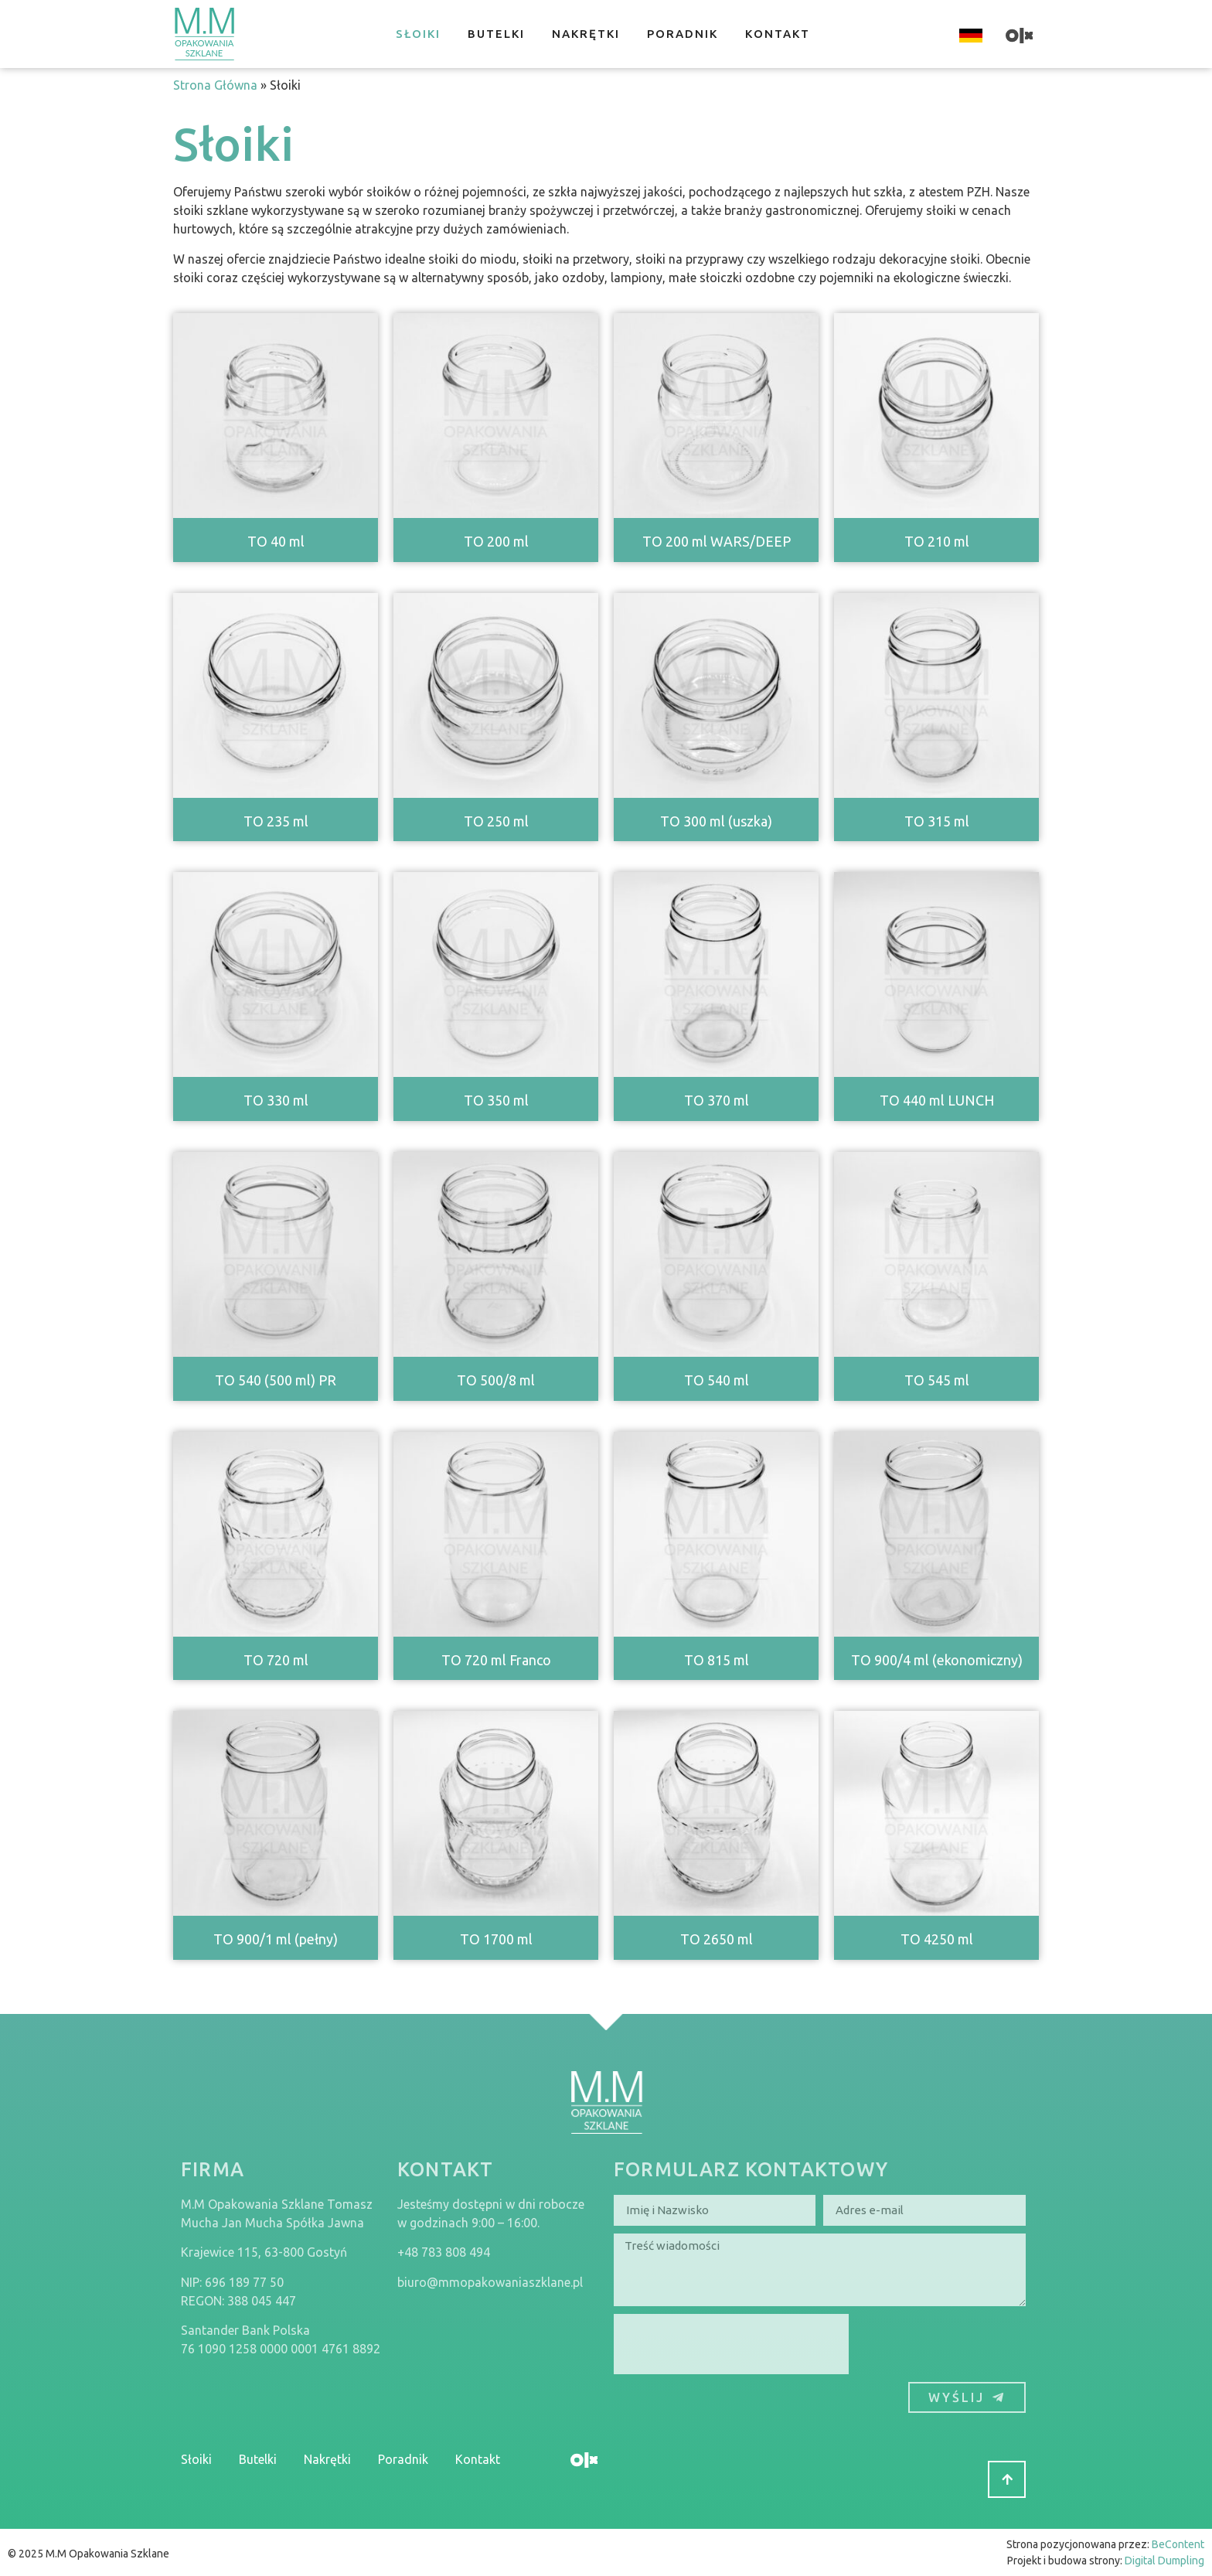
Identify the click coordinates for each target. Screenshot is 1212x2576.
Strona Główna (215, 85)
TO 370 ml (716, 1100)
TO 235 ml (275, 821)
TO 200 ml (496, 541)
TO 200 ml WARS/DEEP (716, 541)
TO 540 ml (716, 1380)
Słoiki (418, 33)
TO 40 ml (276, 541)
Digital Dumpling (1164, 2560)
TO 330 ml (275, 1100)
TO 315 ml (936, 821)
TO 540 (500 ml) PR (275, 1380)
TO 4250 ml (936, 1939)
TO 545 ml (936, 1380)
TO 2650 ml (716, 1939)
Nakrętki (586, 33)
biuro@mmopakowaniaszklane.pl (490, 2282)
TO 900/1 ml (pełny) (275, 1939)
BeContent (1178, 2544)
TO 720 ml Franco (496, 1660)
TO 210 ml (936, 541)
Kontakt (777, 33)
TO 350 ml (496, 1100)
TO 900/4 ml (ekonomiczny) (937, 1660)
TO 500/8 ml (496, 1380)
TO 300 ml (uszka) (716, 821)
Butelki (496, 33)
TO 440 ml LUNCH (937, 1100)
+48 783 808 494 (443, 2252)
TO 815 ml (716, 1660)
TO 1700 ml (496, 1939)
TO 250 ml (496, 821)
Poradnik (682, 33)
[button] (1007, 2479)
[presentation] (731, 2344)
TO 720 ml (275, 1660)
